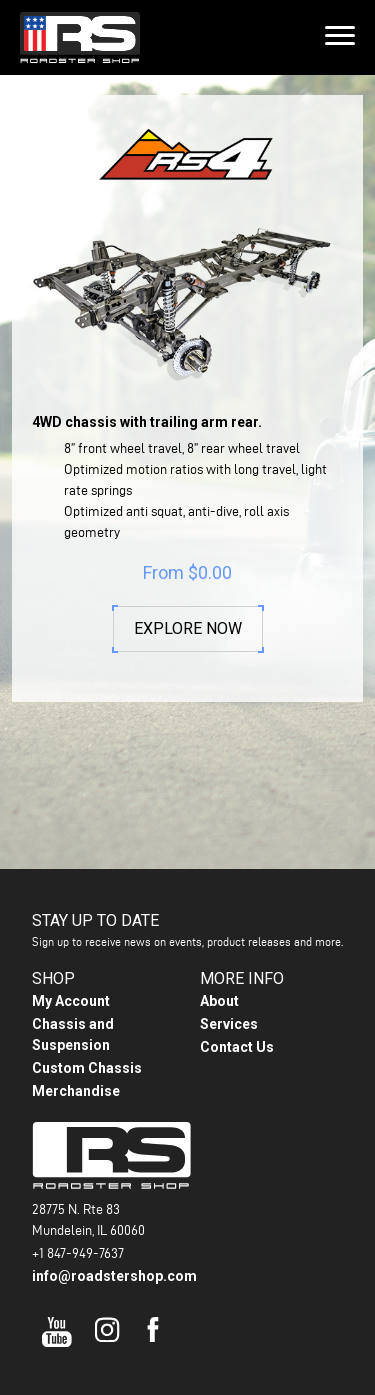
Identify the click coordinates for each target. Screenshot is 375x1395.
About (219, 974)
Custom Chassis (87, 1041)
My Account (71, 974)
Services (229, 997)
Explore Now (188, 629)
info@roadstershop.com (114, 1250)
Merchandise (76, 1064)
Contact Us (237, 1020)
